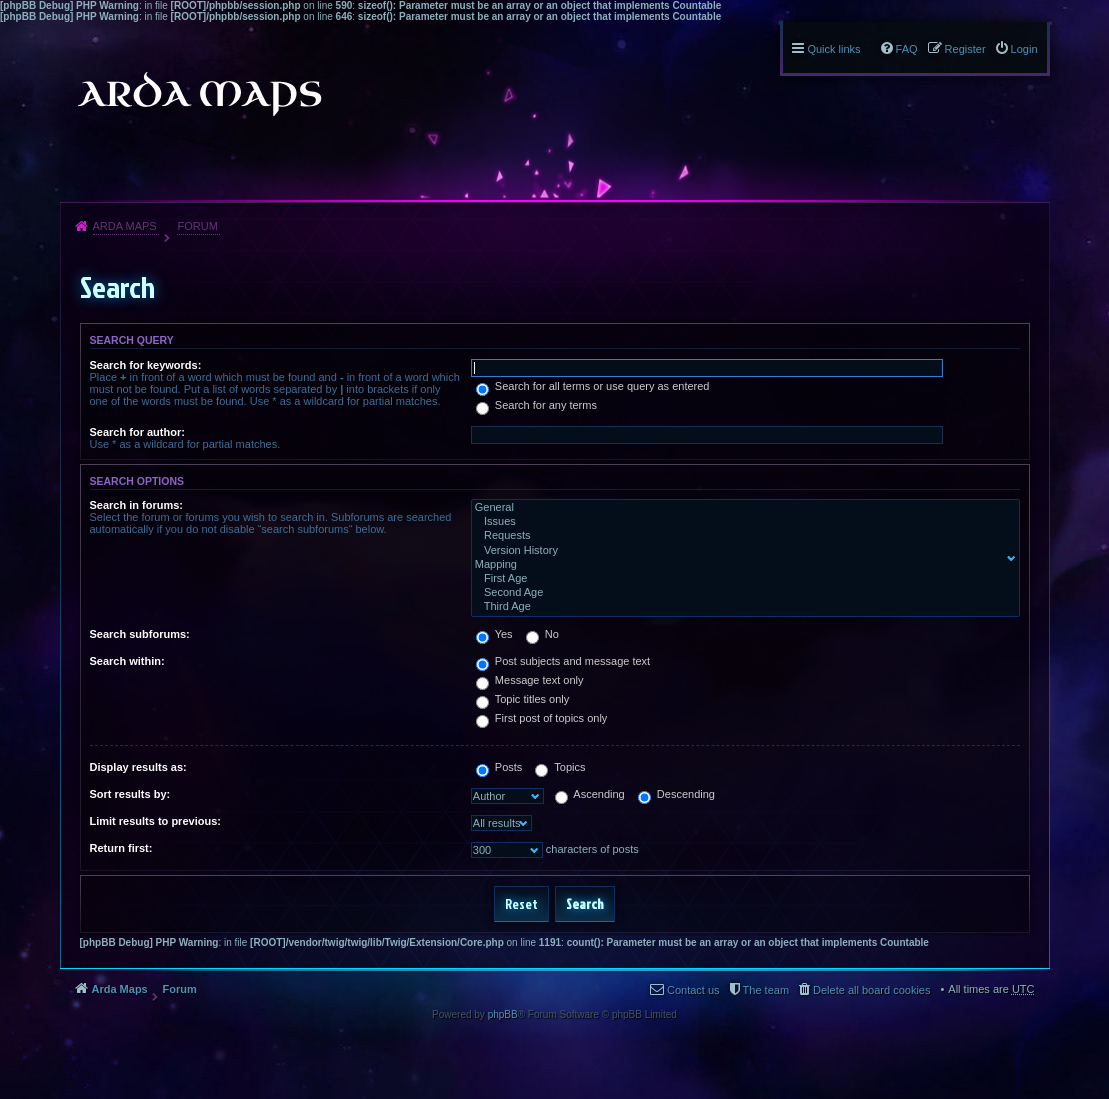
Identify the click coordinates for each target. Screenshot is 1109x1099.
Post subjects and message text (563, 661)
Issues (741, 522)
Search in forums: (137, 505)
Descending (676, 794)
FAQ (907, 49)
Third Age (741, 607)
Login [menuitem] (1024, 49)
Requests (741, 536)
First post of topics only (542, 718)
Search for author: (137, 432)
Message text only (530, 680)
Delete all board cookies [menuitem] (871, 990)
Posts (499, 767)
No (542, 634)
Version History (741, 551)
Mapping (741, 565)
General (741, 508)
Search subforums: (140, 634)
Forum (197, 226)
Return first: (121, 848)
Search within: (127, 661)
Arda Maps (125, 226)
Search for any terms (536, 405)
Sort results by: (130, 794)
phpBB (503, 1014)
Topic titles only (522, 699)
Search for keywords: (146, 365)
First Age (741, 579)
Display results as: (138, 767)
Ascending (590, 794)
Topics (560, 767)
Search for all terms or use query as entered (593, 386)
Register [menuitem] (965, 49)
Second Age (741, 593)
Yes (494, 634)
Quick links (833, 49)
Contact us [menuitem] (693, 990)
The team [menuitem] (766, 990)
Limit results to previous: (155, 821)
